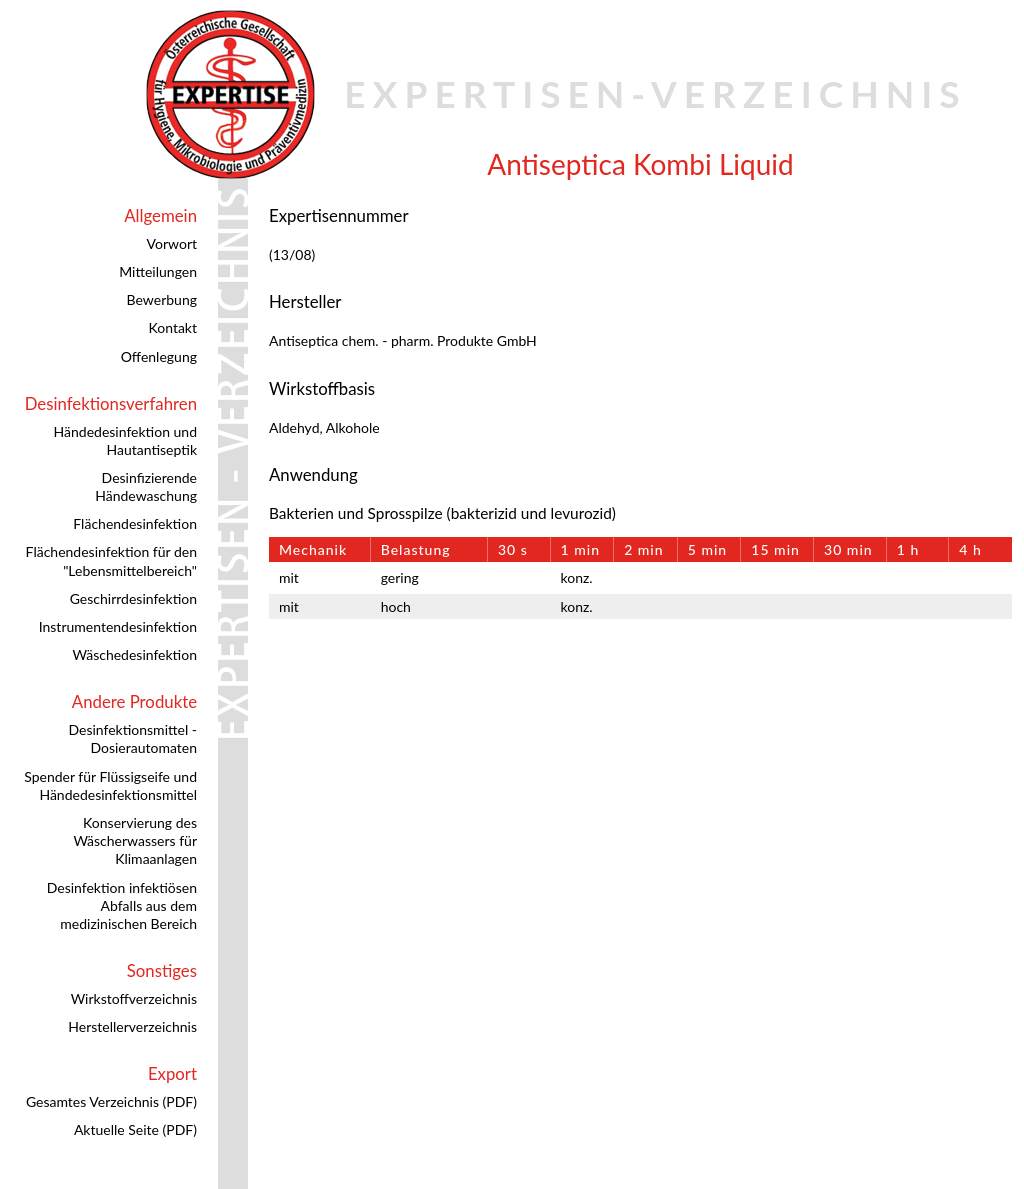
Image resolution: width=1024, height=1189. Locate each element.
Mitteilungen (158, 271)
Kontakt (172, 327)
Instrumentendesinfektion (118, 626)
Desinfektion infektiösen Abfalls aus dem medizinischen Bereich (122, 905)
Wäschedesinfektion (134, 654)
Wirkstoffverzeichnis (134, 998)
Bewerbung (162, 299)
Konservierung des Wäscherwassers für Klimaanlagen (135, 840)
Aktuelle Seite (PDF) (135, 1129)
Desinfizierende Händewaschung (146, 486)
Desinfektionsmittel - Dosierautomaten (132, 738)
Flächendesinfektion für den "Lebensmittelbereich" (111, 560)
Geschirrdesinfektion (133, 598)
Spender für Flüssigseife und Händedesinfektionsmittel (110, 785)
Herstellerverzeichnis (132, 1026)
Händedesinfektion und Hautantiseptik (125, 440)
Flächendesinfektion (135, 523)
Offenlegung (159, 356)
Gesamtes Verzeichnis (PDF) (111, 1101)
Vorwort (172, 243)
